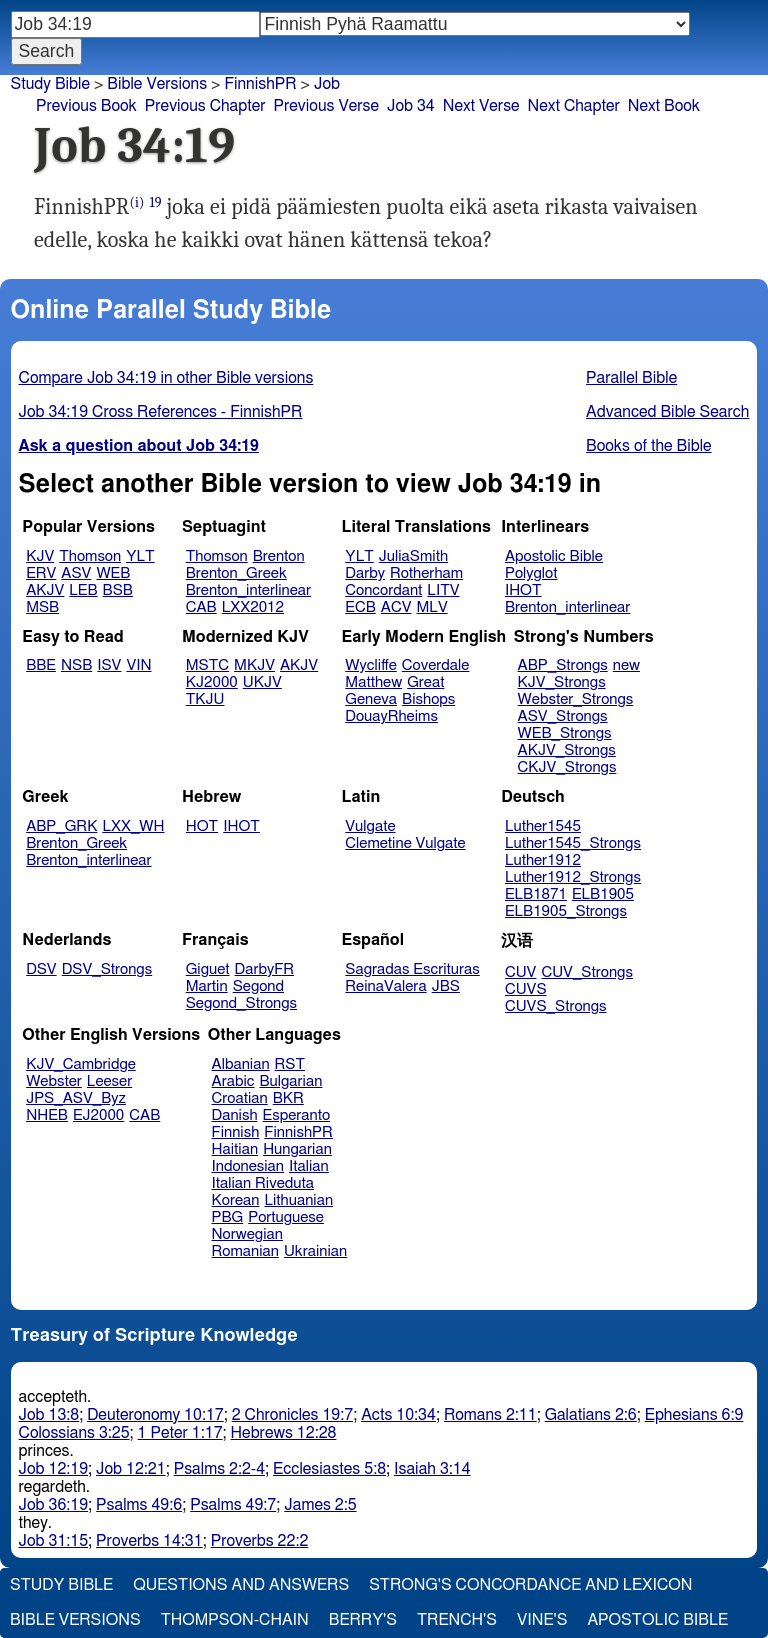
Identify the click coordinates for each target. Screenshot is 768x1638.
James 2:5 (320, 1505)
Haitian (235, 1149)
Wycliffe (370, 665)
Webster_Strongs (576, 699)
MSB (42, 607)
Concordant (383, 590)
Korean (236, 1200)
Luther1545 (543, 826)
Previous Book (86, 106)
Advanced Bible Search (667, 412)
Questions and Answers (241, 1585)
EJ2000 (98, 1115)
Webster (54, 1081)
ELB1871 (536, 894)
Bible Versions (157, 84)
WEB (113, 573)
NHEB (47, 1115)
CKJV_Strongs (567, 767)
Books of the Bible (649, 446)
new (626, 665)
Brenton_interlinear (248, 590)
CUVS (526, 989)
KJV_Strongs (562, 682)
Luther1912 (543, 860)
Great (425, 682)
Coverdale (436, 665)
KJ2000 (212, 682)
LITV (443, 590)
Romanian (245, 1251)
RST (290, 1064)
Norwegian (247, 1234)
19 (155, 202)
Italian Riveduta (263, 1183)
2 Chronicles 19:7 (292, 1415)
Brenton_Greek (236, 573)
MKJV (254, 665)
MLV (431, 607)
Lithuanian (298, 1200)
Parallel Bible (631, 378)
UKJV (262, 682)
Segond (258, 986)
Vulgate (370, 826)
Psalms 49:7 (233, 1505)
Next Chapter (574, 106)
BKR (288, 1098)
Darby (365, 573)
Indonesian (248, 1166)
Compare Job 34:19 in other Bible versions (166, 378)
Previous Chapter (205, 106)
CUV (521, 972)
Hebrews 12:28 (284, 1433)
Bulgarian (290, 1081)
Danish (235, 1115)
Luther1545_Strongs (573, 843)
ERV (41, 573)
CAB (201, 607)
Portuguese (286, 1217)
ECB (360, 607)
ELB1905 (603, 894)
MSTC (207, 665)
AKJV (45, 590)
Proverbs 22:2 (260, 1541)
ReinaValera (385, 986)
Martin (207, 986)
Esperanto (297, 1115)
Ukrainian (315, 1251)
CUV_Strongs (586, 972)
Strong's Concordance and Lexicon (530, 1585)
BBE (41, 665)
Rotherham (426, 573)
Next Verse (481, 106)
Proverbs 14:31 (149, 1541)
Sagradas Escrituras (412, 969)
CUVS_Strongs (556, 1006)
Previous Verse (326, 106)
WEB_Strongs (565, 733)
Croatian (240, 1098)
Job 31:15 (54, 1541)
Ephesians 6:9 (694, 1415)
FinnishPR (298, 1132)
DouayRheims (391, 716)
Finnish (236, 1132)
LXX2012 (253, 607)
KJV (40, 556)
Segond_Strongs (241, 1003)
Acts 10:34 (398, 1415)
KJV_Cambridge (81, 1064)
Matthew (373, 682)
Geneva (371, 699)
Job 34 (411, 106)
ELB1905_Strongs (566, 911)
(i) (136, 202)
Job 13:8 (49, 1415)
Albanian (241, 1064)
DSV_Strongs (107, 969)
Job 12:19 (54, 1469)
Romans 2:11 (490, 1415)
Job (327, 84)
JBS (446, 986)
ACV (396, 607)
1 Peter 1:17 (180, 1433)
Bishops (428, 699)
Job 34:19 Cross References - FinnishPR (161, 412)
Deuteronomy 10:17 (155, 1415)
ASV (76, 573)
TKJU (205, 699)
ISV (109, 665)
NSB (76, 665)
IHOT (523, 590)
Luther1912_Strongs (573, 877)
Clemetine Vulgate (405, 843)
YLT (140, 556)
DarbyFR (265, 969)
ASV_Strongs (563, 716)
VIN (138, 665)
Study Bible (50, 84)
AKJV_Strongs (567, 750)
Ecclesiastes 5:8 (329, 1469)
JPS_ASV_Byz (76, 1098)
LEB (83, 590)
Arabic (233, 1081)
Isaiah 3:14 (432, 1469)
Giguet (208, 969)
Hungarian (297, 1149)
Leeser (109, 1081)
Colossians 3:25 (74, 1433)
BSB (118, 590)
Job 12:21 (131, 1469)
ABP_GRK (61, 826)
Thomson (90, 556)
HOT (202, 826)
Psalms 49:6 (139, 1505)
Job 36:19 (54, 1505)
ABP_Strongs (563, 665)
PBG (228, 1217)
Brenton (279, 556)
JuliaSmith (413, 556)
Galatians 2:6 (591, 1415)
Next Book (664, 106)
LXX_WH (133, 826)
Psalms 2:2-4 (219, 1469)
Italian (309, 1166)
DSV (41, 969)
